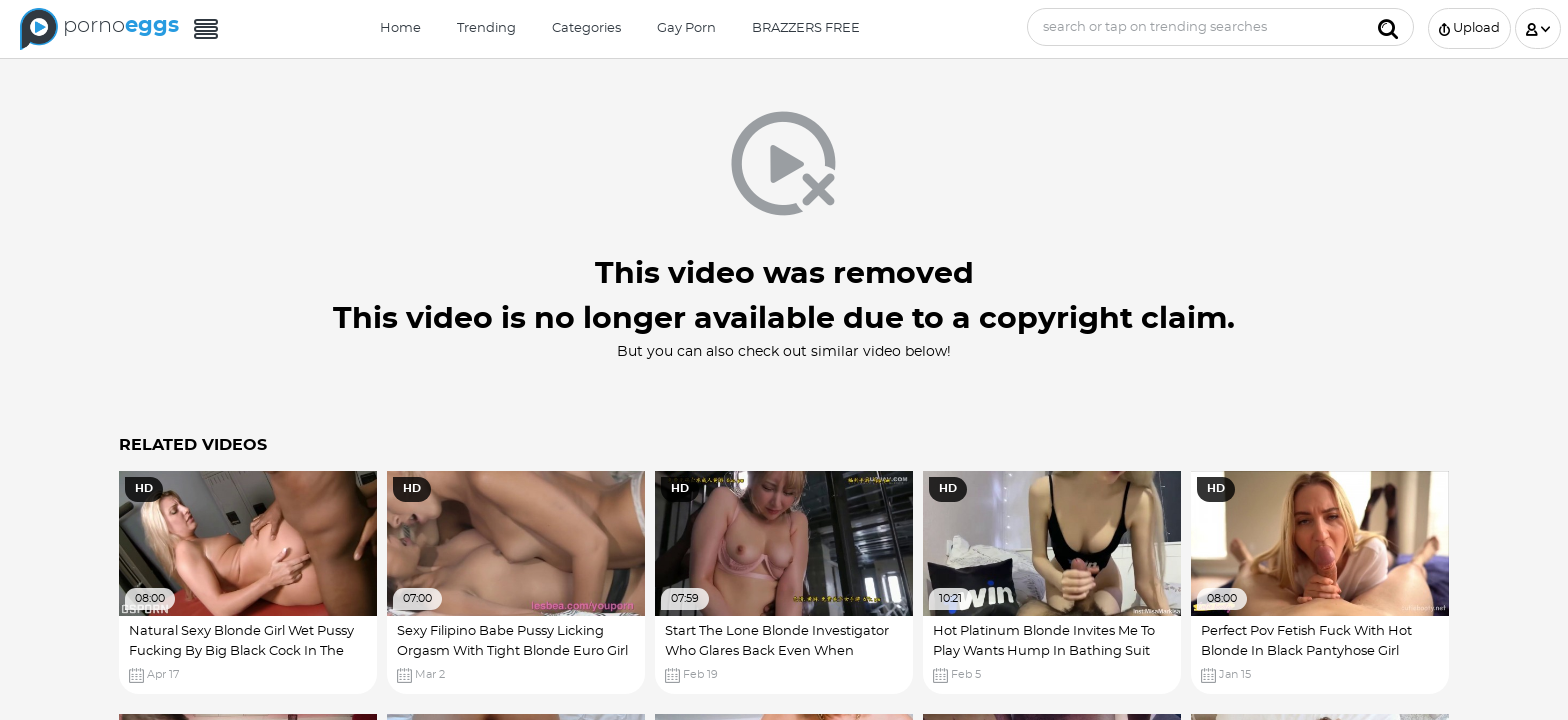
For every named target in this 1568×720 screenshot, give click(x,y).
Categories (586, 28)
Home (400, 28)
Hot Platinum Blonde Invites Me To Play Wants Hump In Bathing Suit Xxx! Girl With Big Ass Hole (1044, 651)
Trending (486, 28)
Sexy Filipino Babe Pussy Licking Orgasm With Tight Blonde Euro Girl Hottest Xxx (512, 651)
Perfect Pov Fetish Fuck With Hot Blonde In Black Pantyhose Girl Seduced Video (1306, 651)
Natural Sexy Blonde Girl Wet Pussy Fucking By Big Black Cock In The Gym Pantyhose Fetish (241, 651)
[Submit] (1388, 27)
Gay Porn (686, 28)
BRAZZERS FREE (806, 28)
